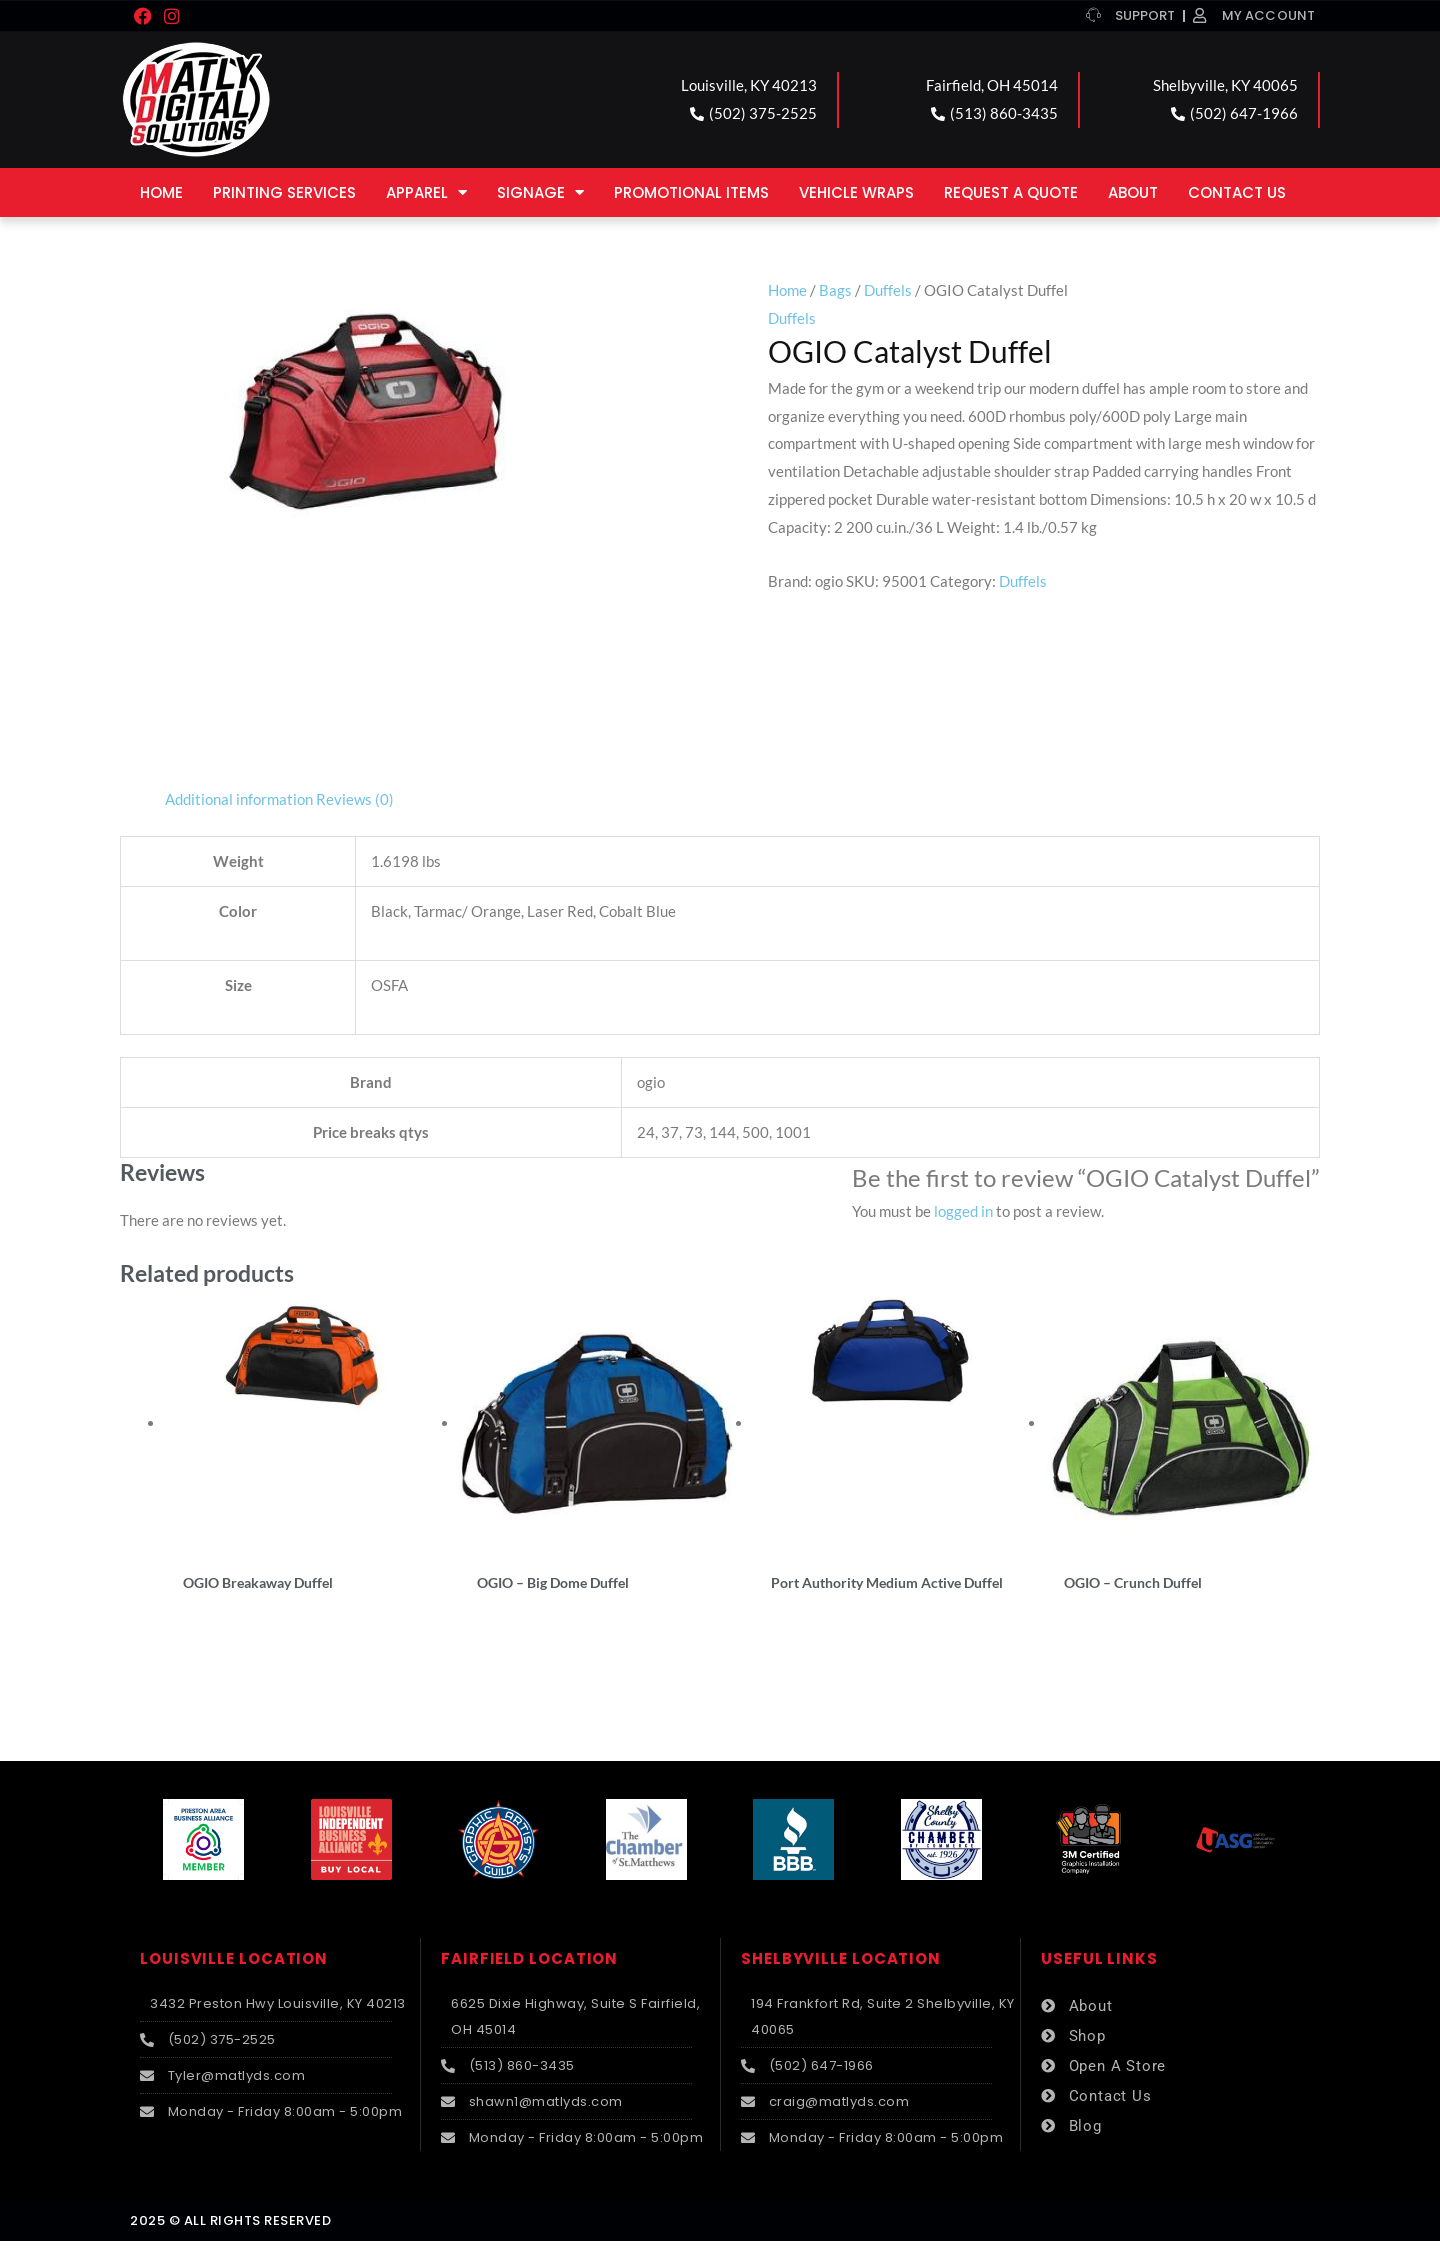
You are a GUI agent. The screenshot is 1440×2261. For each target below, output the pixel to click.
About (1133, 192)
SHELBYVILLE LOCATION (841, 1979)
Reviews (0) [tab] (355, 799)
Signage (540, 192)
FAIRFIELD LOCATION (529, 1979)
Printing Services (284, 192)
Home (161, 192)
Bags (835, 290)
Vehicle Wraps (856, 192)
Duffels (888, 290)
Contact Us (1237, 192)
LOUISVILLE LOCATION (234, 1979)
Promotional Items (691, 192)
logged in (963, 1211)
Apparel (426, 192)
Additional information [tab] (239, 799)
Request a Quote (1011, 192)
